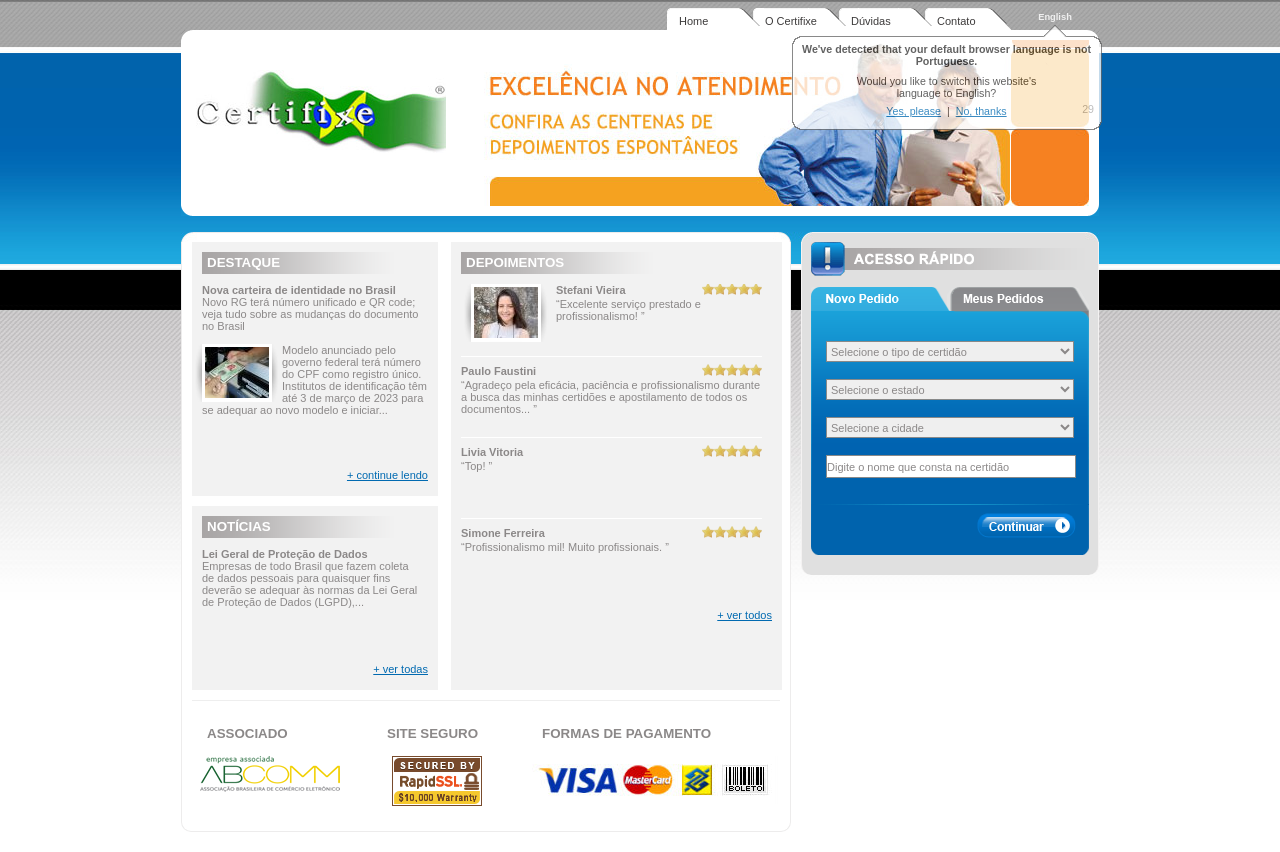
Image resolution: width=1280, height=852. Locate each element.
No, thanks (981, 111)
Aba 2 (1019, 299)
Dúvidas (871, 21)
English (1055, 17)
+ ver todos (744, 615)
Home (693, 21)
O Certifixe (791, 21)
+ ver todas (400, 669)
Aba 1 (880, 299)
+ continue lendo (387, 475)
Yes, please (913, 111)
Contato (956, 21)
